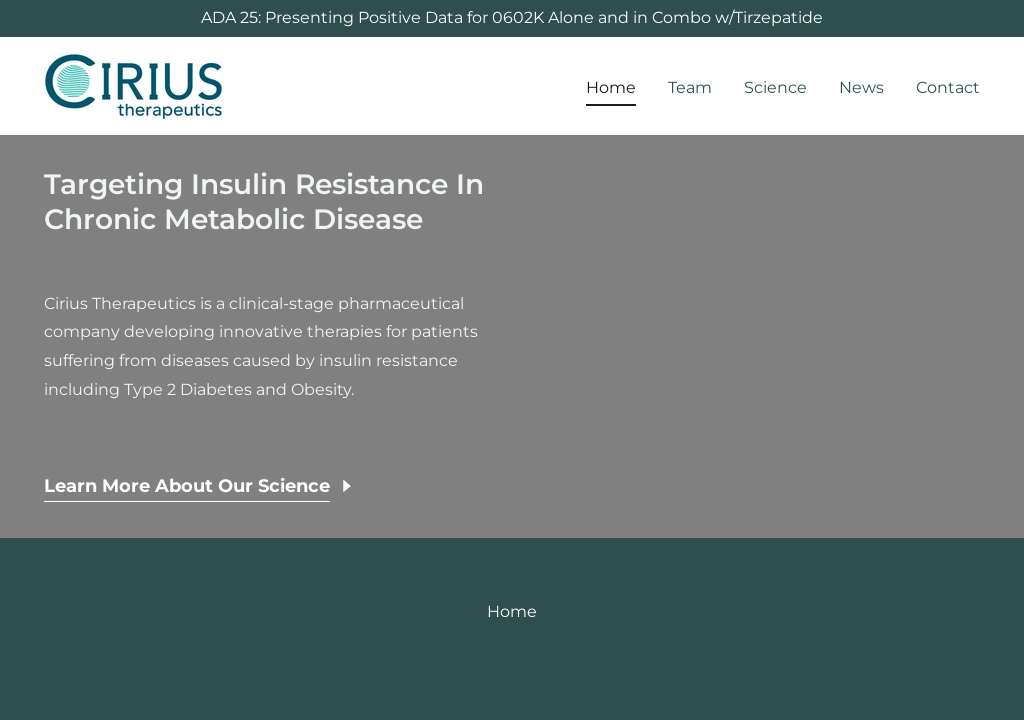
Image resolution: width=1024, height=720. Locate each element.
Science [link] (775, 87)
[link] (133, 84)
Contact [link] (948, 87)
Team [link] (690, 87)
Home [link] (611, 87)
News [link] (861, 87)
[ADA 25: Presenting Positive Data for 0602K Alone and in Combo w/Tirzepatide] (512, 18)
